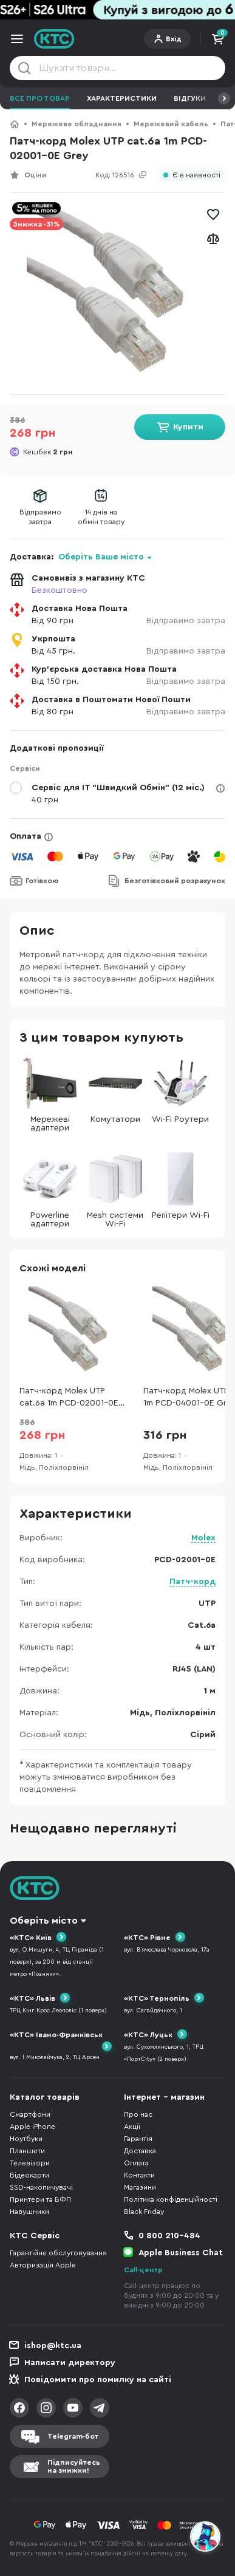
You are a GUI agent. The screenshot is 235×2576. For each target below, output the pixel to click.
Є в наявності (196, 175)
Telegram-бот (72, 2436)
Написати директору (69, 2363)
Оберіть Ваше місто (101, 557)
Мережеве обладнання (76, 124)
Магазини (140, 2187)
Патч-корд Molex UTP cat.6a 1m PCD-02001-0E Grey (68, 1398)
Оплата (25, 836)
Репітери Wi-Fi (180, 1186)
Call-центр (143, 2270)
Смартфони (30, 2114)
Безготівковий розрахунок (174, 880)
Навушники (29, 2211)
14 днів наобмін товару (101, 516)
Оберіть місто (44, 1920)
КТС (14, 124)
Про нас (138, 2114)
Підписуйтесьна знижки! (73, 2466)
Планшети (27, 2150)
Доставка (140, 2150)
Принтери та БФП (40, 2199)
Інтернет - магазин (164, 2097)
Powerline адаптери (49, 1190)
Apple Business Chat (180, 2253)
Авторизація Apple (43, 2265)
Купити (188, 427)
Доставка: (81, 557)
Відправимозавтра (40, 516)
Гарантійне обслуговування (58, 2253)
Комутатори (115, 1090)
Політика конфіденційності (170, 2199)
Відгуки (190, 98)
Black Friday (144, 2211)
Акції (132, 2126)
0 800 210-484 (169, 2236)
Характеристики (122, 98)
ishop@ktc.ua (52, 2346)
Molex (203, 1538)
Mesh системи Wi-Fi (115, 1190)
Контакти (139, 2175)
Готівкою (42, 880)
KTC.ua (54, 39)
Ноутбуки (26, 2138)
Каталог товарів (45, 2097)
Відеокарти (29, 2175)
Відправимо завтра (185, 621)
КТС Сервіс (35, 2236)
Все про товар (40, 98)
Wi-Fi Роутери (180, 1090)
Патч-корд (192, 1581)
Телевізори (30, 2163)
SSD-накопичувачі (41, 2187)
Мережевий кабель (171, 124)
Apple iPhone (32, 2126)
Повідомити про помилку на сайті (97, 2380)
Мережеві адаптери (49, 1094)
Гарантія (138, 2138)
